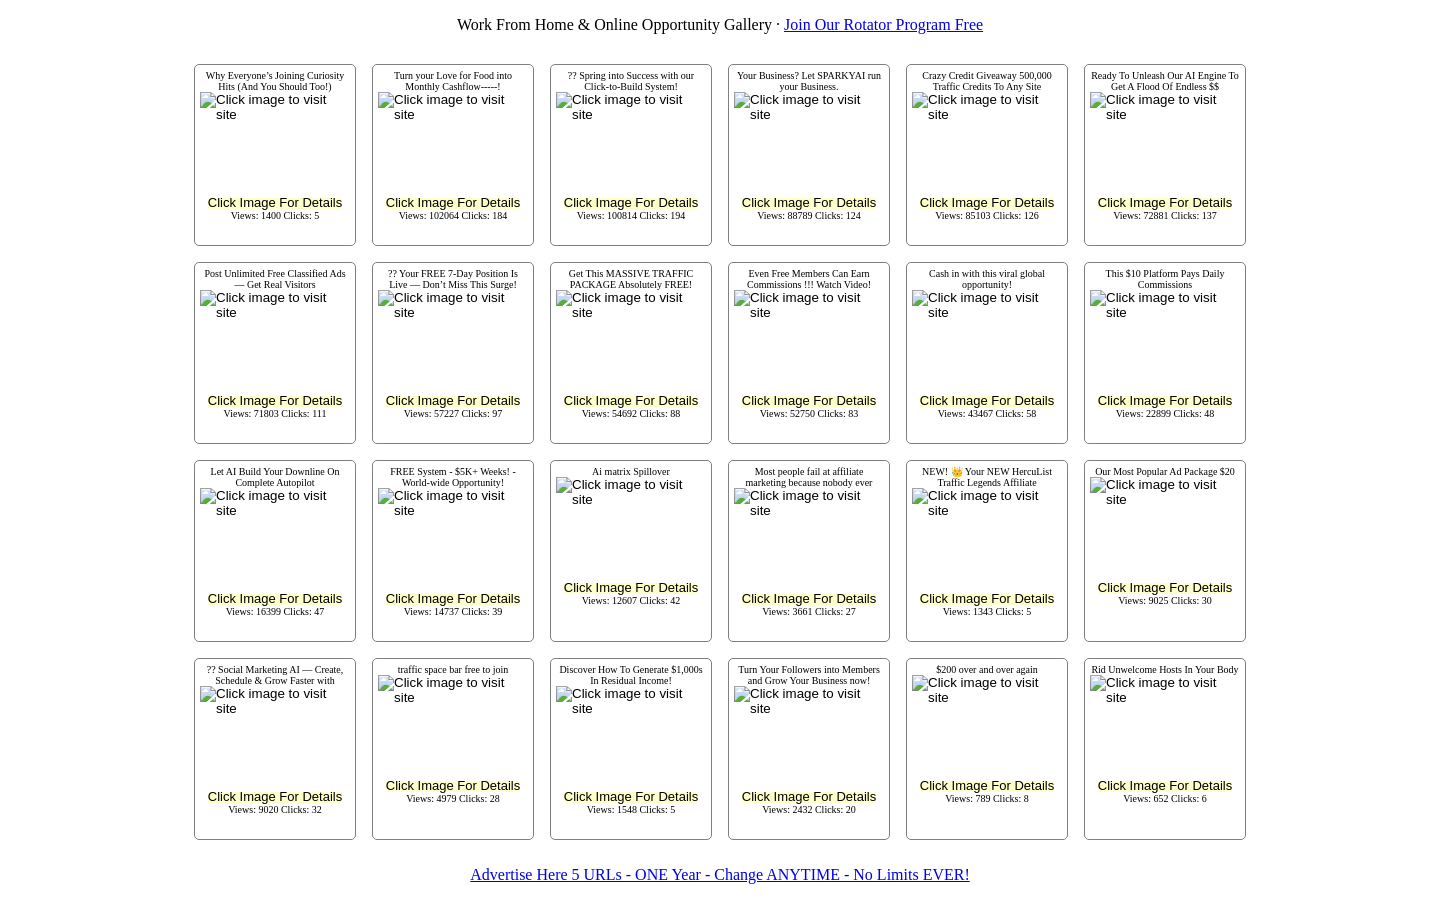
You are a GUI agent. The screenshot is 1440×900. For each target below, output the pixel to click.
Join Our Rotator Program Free (883, 24)
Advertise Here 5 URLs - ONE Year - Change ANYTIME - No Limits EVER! (719, 874)
